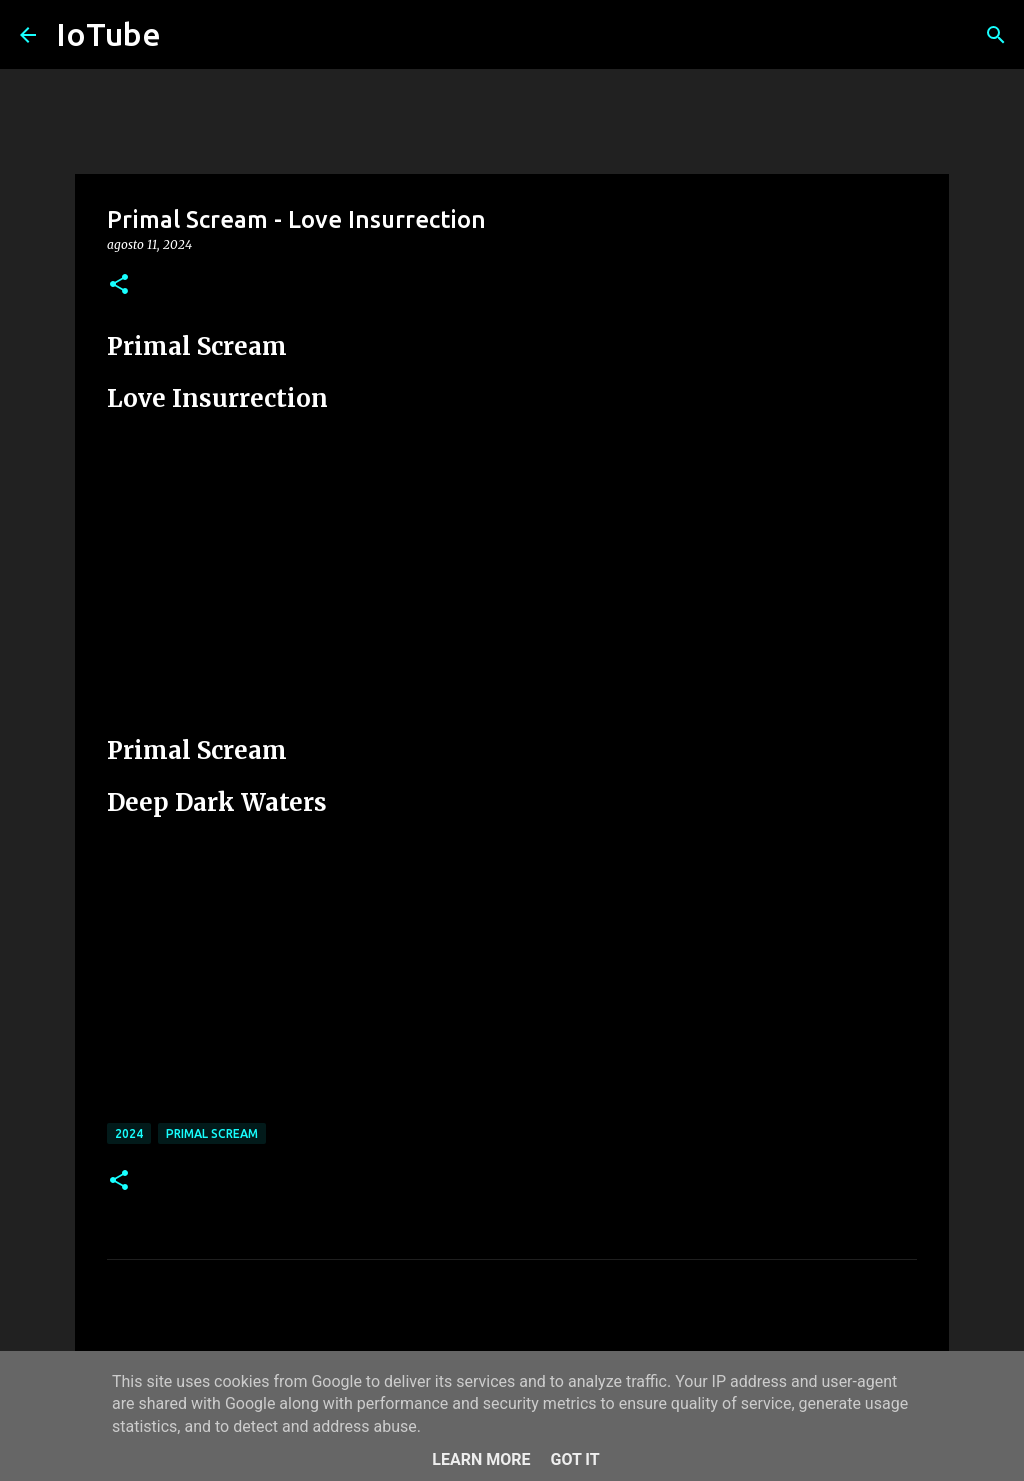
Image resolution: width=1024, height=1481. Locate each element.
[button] (119, 285)
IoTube (108, 34)
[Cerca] (996, 35)
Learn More (481, 1459)
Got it (574, 1459)
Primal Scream (212, 1133)
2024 (129, 1133)
